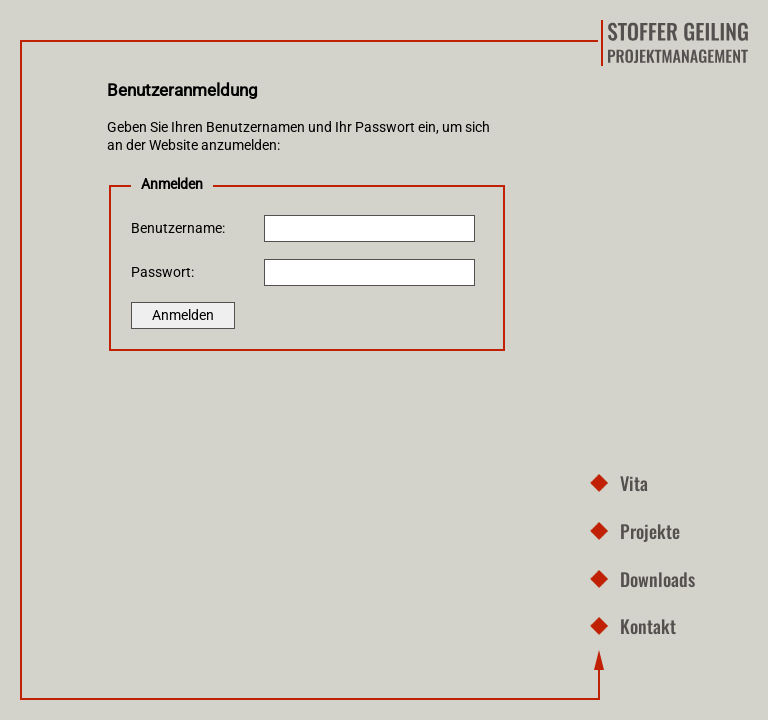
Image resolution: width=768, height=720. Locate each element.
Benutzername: (178, 228)
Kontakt (648, 625)
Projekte (650, 530)
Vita (634, 482)
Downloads (657, 578)
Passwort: (162, 272)
